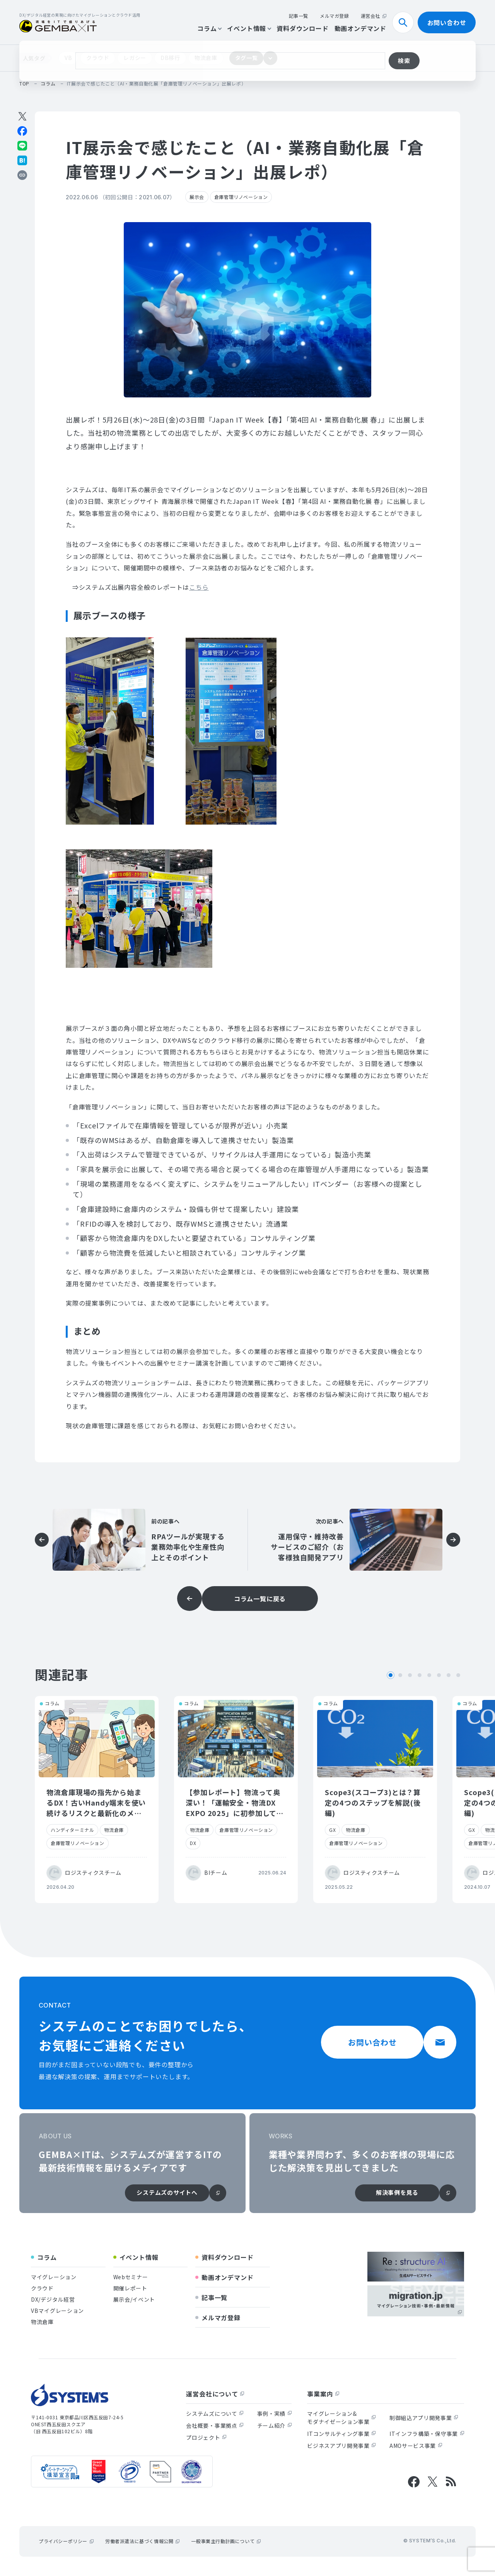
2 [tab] (400, 1675)
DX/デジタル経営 (53, 2299)
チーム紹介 (274, 2425)
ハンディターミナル (72, 1829)
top (24, 83)
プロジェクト (206, 2437)
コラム (209, 28)
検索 (406, 22)
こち (195, 587)
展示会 (196, 196)
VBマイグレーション (57, 2310)
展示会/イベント (134, 2299)
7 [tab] (448, 1675)
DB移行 (170, 58)
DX (193, 1843)
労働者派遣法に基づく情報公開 (142, 2541)
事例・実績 (274, 2413)
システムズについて (214, 2413)
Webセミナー (130, 2277)
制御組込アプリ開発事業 (423, 2418)
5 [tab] (429, 1675)
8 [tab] (458, 1675)
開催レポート (130, 2288)
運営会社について (215, 2393)
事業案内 (323, 2393)
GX (332, 1829)
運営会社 (373, 15)
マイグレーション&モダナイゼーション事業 (341, 2417)
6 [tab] (439, 1675)
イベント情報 (249, 28)
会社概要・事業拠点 (214, 2425)
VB (68, 58)
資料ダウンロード (302, 28)
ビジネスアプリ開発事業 (341, 2445)
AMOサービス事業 (415, 2445)
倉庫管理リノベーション (241, 196)
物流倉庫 (206, 58)
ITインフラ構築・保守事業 (426, 2433)
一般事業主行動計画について (226, 2541)
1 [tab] (390, 1675)
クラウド (97, 58)
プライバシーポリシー (66, 2541)
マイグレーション (54, 2277)
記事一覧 (298, 15)
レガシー (134, 58)
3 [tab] (410, 1675)
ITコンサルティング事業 (341, 2433)
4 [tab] (419, 1675)
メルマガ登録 (334, 15)
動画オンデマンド (360, 28)
